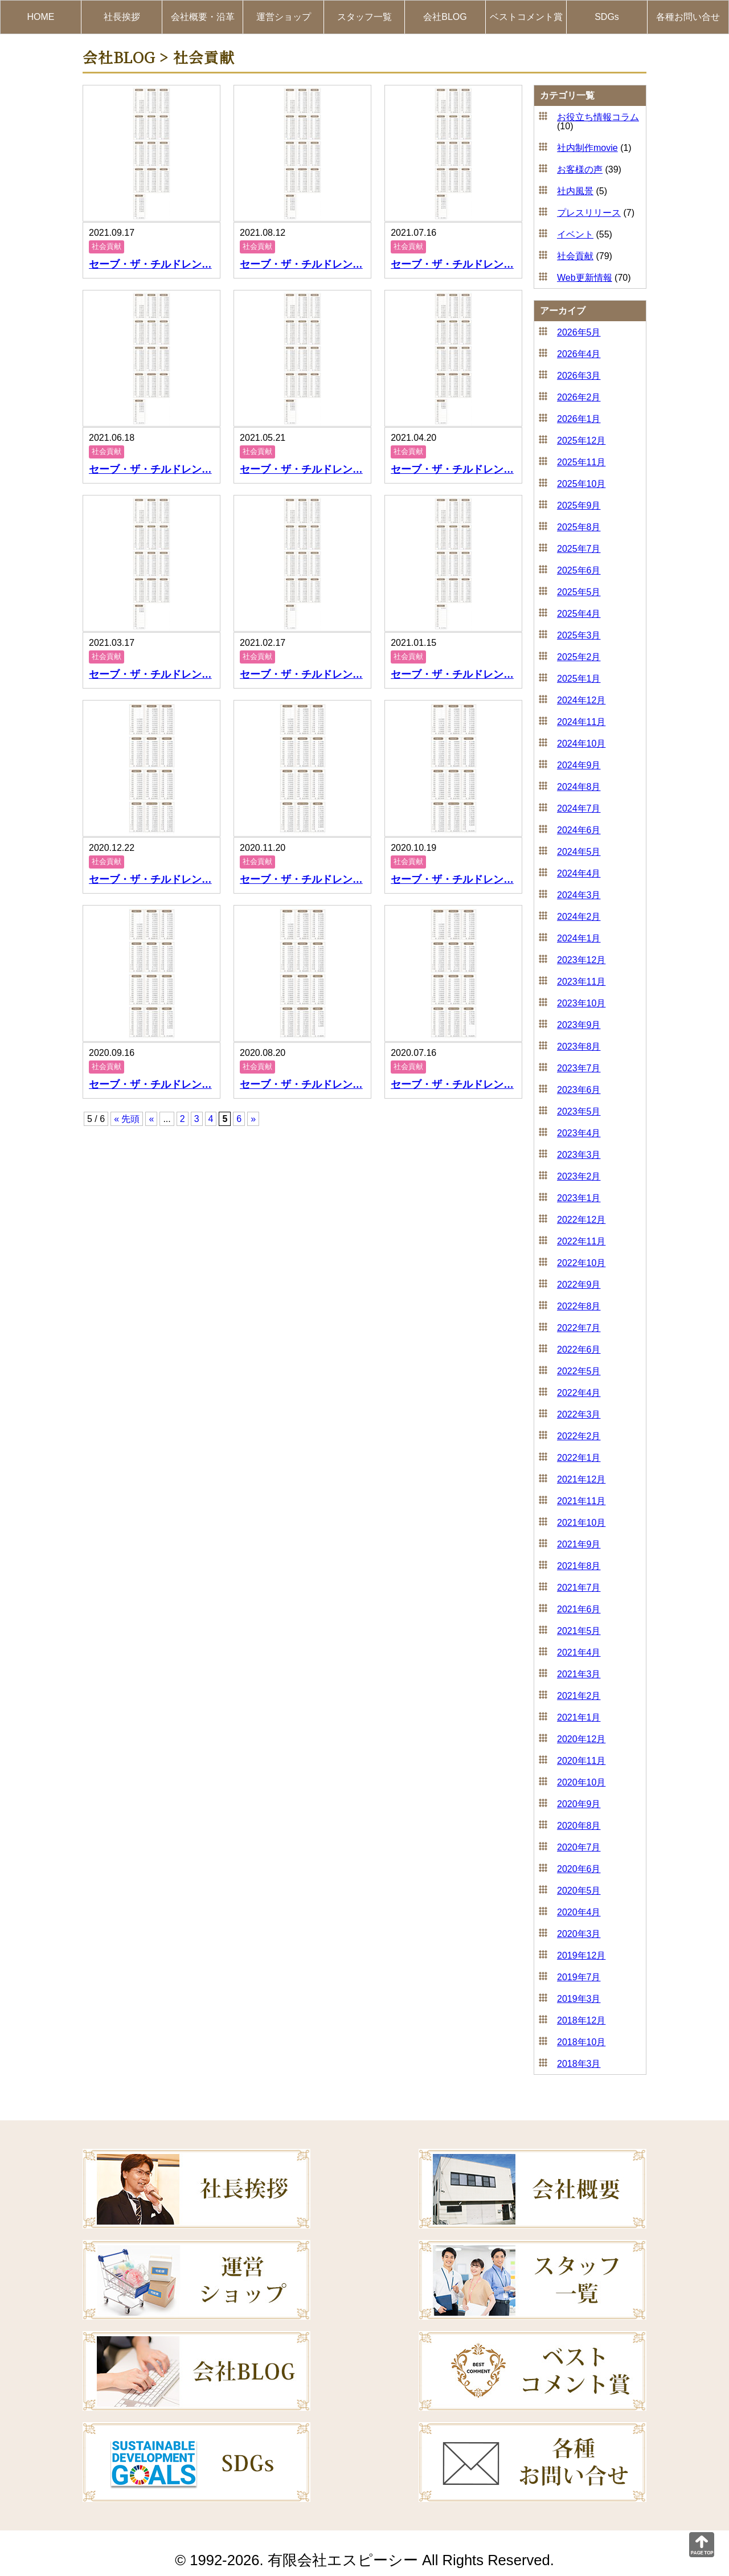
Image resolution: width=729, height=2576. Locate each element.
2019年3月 (579, 1999)
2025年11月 (581, 462)
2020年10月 (581, 1782)
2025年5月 (579, 592)
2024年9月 (579, 765)
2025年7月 (579, 549)
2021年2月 (579, 1696)
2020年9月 (579, 1804)
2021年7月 (579, 1587)
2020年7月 (579, 1847)
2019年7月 (579, 1977)
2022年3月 (579, 1414)
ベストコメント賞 (526, 17)
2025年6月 (579, 570)
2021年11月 (581, 1501)
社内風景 (575, 191)
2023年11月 (581, 981)
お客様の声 (580, 169)
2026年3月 (579, 375)
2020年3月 (579, 1934)
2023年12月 (581, 960)
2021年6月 (579, 1609)
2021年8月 (579, 1566)
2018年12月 (581, 2020)
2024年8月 (579, 787)
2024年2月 (579, 917)
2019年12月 (581, 1955)
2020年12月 (581, 1739)
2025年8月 (579, 527)
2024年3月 (579, 895)
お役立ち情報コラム (598, 117)
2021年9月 (579, 1544)
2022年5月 (579, 1371)
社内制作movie (587, 148)
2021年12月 (581, 1479)
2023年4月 (579, 1133)
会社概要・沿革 (203, 17)
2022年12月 (581, 1219)
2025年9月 (579, 505)
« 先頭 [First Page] (127, 1119)
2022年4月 (579, 1393)
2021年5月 (579, 1631)
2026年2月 (579, 397)
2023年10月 (581, 1003)
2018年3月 (579, 2064)
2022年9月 (579, 1284)
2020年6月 (579, 1869)
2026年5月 (579, 332)
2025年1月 (579, 678)
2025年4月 (579, 614)
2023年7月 (579, 1068)
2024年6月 (579, 830)
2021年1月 (579, 1717)
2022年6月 (579, 1349)
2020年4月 (579, 1912)
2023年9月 (579, 1025)
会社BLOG (444, 17)
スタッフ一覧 (364, 17)
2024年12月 (581, 700)
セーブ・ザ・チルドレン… (150, 264)
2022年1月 (579, 1458)
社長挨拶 (122, 17)
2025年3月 (579, 635)
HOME (41, 17)
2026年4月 (579, 354)
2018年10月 (581, 2042)
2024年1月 (579, 938)
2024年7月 (579, 808)
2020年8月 (579, 1825)
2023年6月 (579, 1090)
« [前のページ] (151, 1119)
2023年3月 (579, 1155)
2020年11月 (581, 1761)
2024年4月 (579, 873)
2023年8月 (579, 1046)
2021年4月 (579, 1652)
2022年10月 (581, 1263)
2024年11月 (581, 722)
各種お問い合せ (688, 17)
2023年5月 (579, 1111)
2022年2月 (579, 1436)
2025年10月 (581, 484)
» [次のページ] (253, 1119)
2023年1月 (579, 1198)
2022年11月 (581, 1241)
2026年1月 (579, 419)
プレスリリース (589, 213)
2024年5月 (579, 852)
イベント (575, 234)
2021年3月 (579, 1674)
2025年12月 (581, 440)
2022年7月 (579, 1328)
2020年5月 (579, 1890)
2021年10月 (581, 1522)
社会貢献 (575, 256)
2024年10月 (581, 743)
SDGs (607, 17)
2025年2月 (579, 657)
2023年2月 (579, 1176)
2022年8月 (579, 1306)
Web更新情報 (584, 277)
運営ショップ (283, 17)
